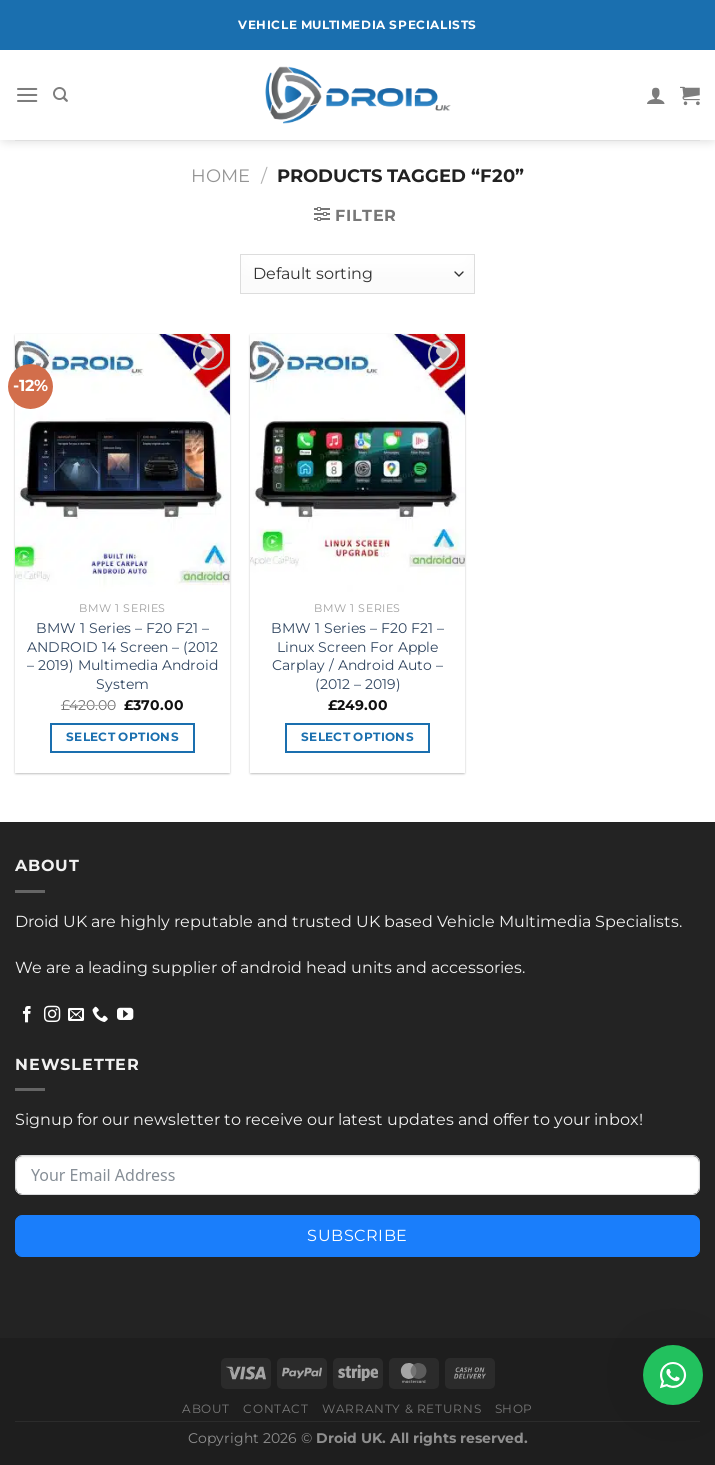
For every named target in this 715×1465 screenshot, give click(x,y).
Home (220, 175)
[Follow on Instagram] (52, 1015)
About (206, 1408)
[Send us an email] (76, 1015)
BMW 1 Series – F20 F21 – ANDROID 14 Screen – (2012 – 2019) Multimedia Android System (122, 656)
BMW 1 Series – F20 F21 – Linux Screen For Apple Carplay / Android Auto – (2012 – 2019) (357, 656)
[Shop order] (357, 274)
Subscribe (357, 1235)
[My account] (656, 95)
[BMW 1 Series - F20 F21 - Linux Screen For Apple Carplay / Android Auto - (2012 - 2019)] (357, 463)
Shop (514, 1408)
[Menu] (27, 94)
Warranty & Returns (401, 1408)
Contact (275, 1408)
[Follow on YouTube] (125, 1015)
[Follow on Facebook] (27, 1015)
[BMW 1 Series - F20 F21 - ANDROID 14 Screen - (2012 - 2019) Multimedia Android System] (122, 463)
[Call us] (100, 1015)
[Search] (60, 95)
